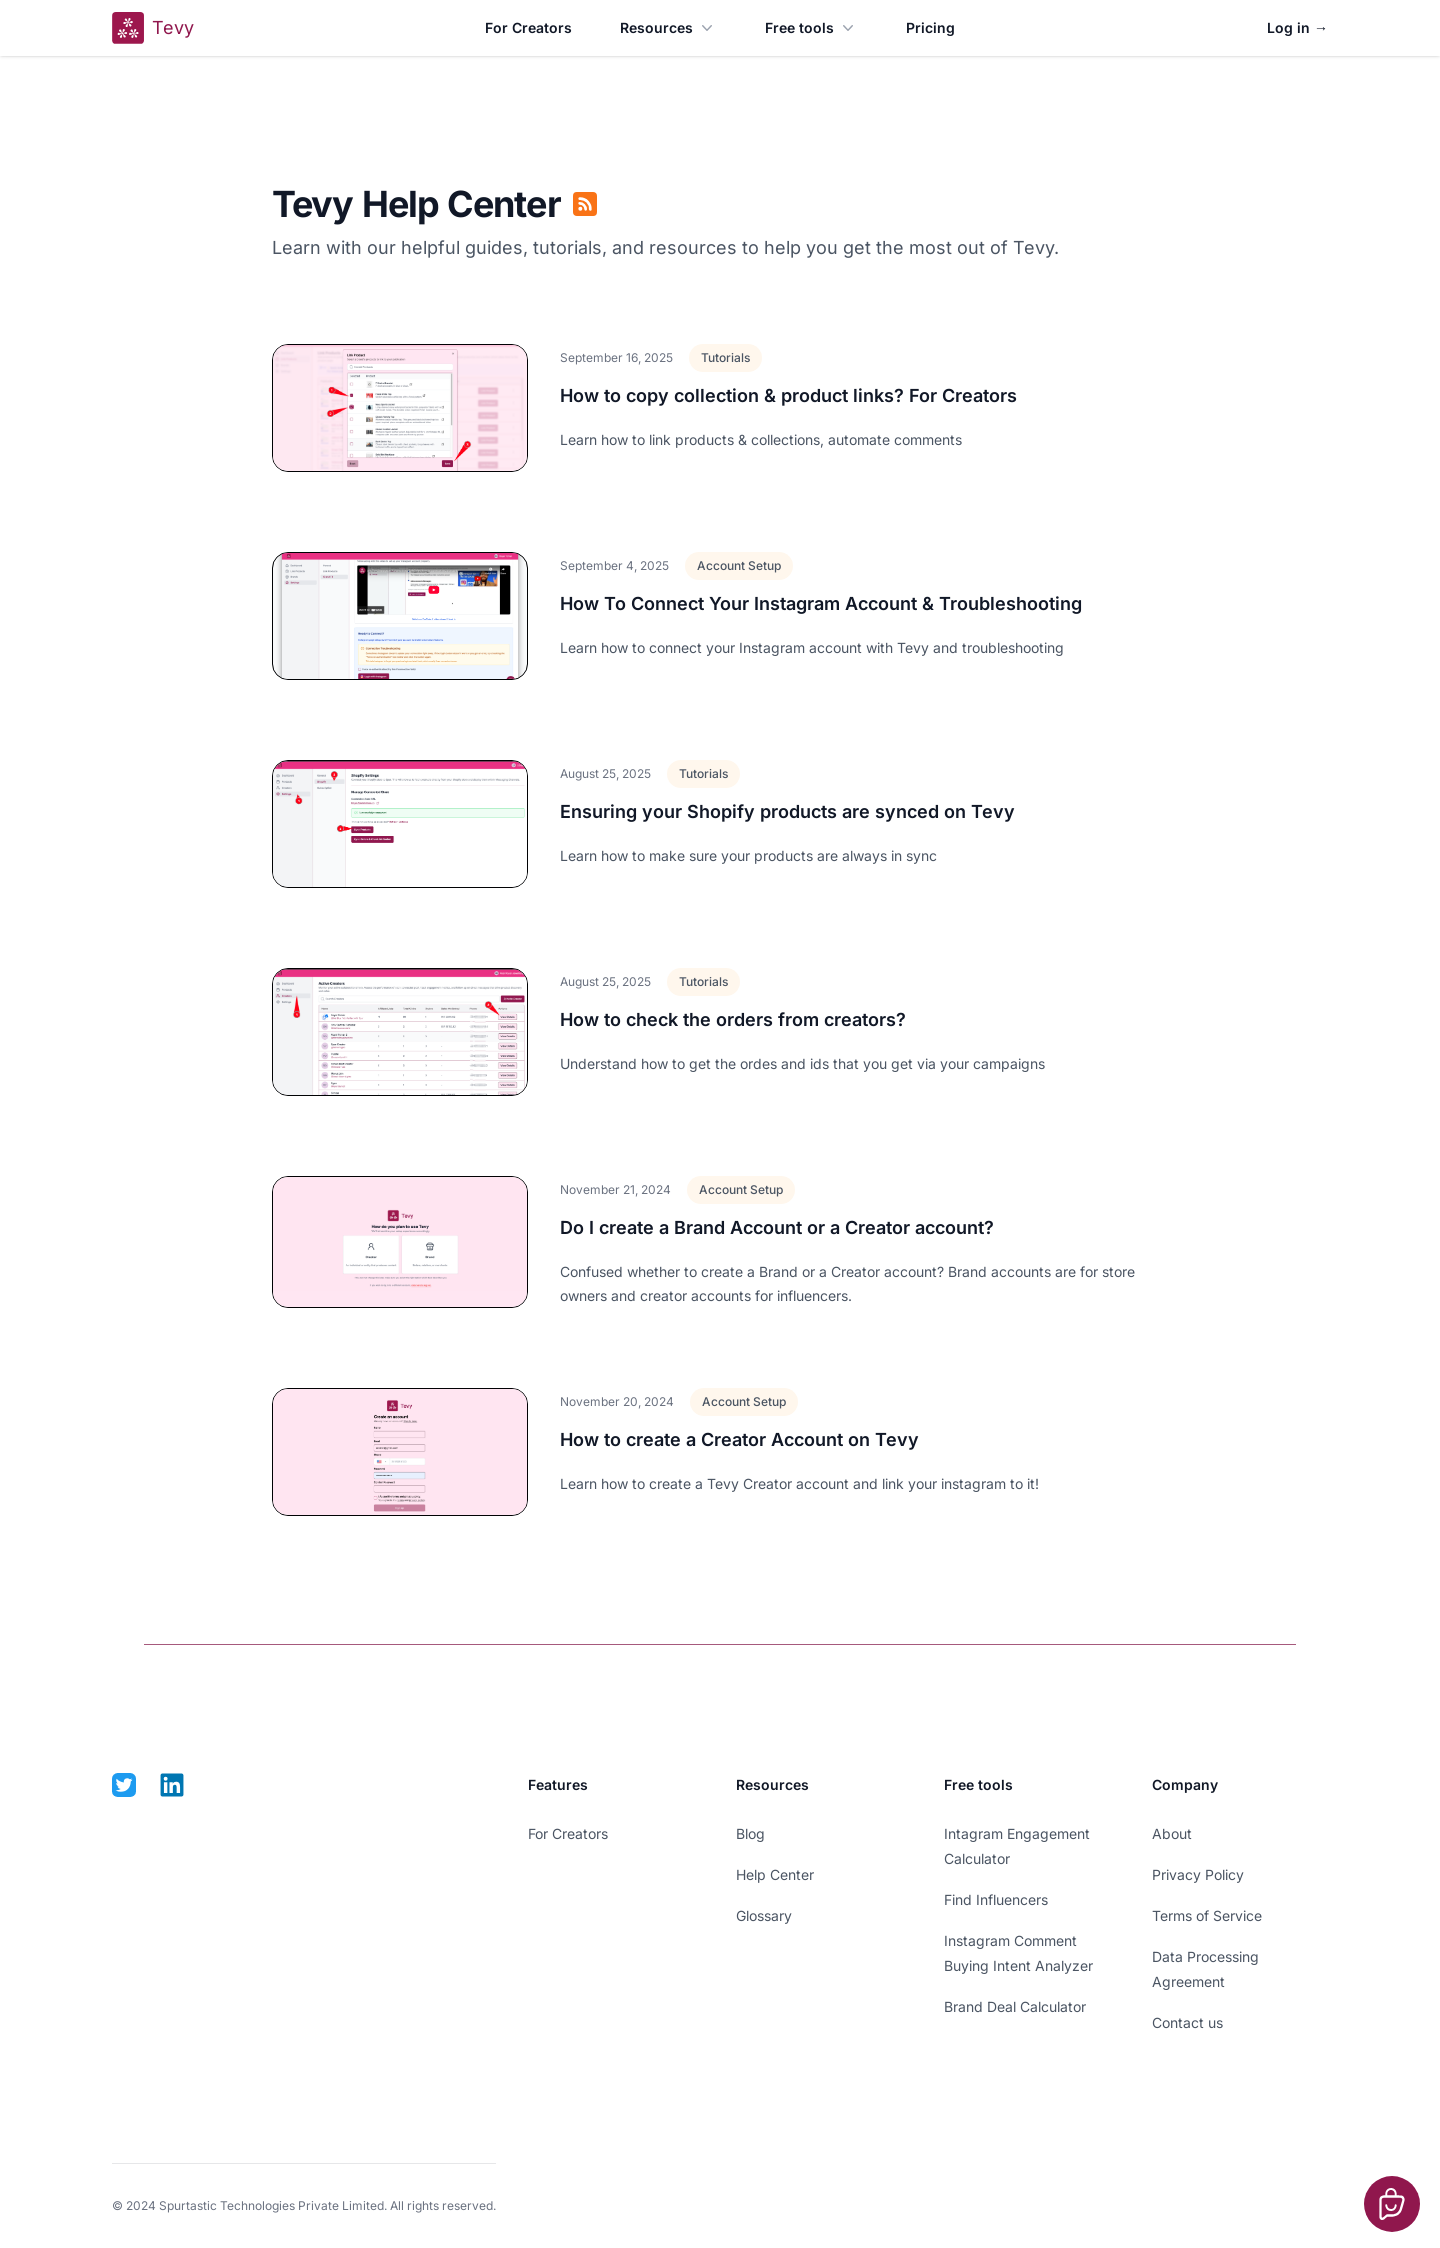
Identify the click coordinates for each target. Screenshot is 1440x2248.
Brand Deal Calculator (1015, 2006)
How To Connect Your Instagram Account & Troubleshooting (821, 603)
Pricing (930, 27)
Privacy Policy (1198, 1874)
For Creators (528, 27)
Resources (668, 28)
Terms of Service (1207, 1915)
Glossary (764, 1915)
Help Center (775, 1874)
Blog (750, 1833)
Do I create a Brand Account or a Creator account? (777, 1227)
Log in (1297, 27)
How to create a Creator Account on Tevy (739, 1439)
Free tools (811, 28)
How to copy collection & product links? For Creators (788, 395)
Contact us (1187, 2022)
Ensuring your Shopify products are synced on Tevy (787, 811)
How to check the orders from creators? (733, 1019)
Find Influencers (996, 1899)
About (1172, 1833)
